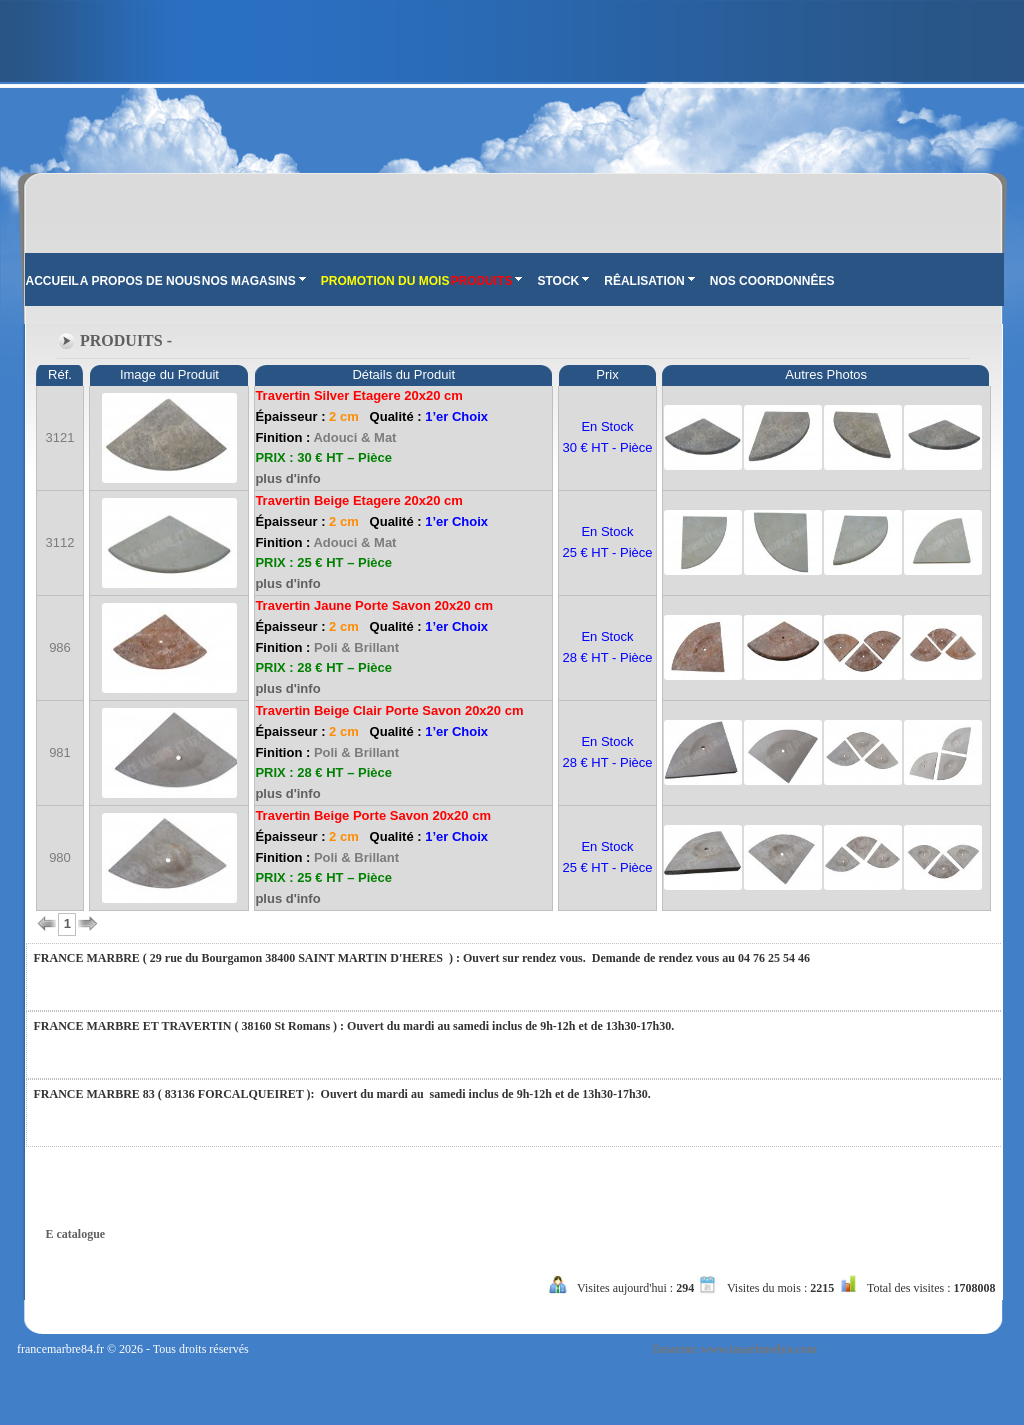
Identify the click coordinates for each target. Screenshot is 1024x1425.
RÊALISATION (649, 281)
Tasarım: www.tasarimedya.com (734, 1349)
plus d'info (287, 478)
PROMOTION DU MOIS (385, 281)
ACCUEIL (52, 281)
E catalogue (76, 1234)
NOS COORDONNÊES (772, 281)
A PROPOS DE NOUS (140, 281)
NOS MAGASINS (254, 281)
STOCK (563, 281)
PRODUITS (486, 281)
